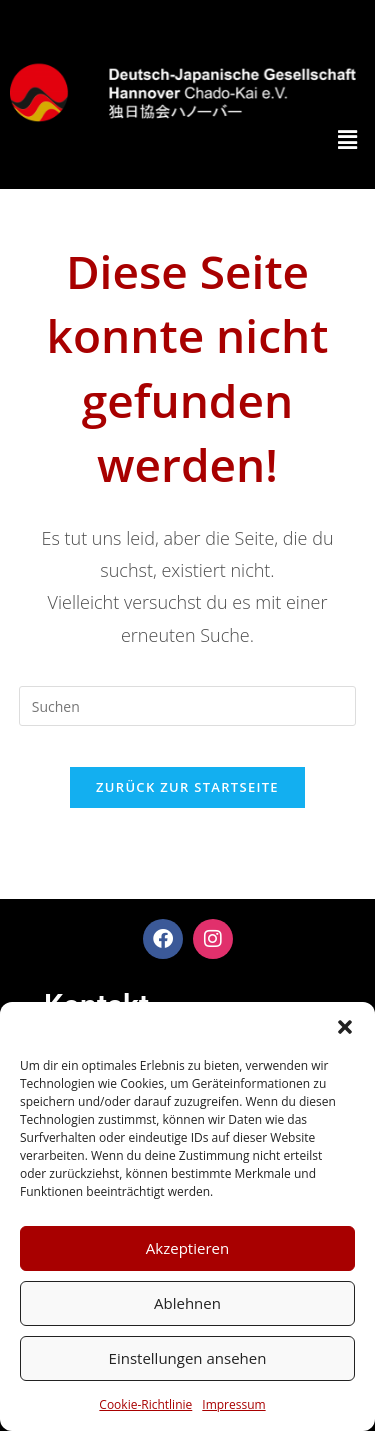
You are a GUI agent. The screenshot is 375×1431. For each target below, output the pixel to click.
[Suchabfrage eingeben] (188, 706)
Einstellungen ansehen (188, 1358)
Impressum (233, 1404)
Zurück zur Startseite (187, 787)
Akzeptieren (187, 1248)
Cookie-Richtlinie (145, 1404)
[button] (345, 1027)
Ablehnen (187, 1303)
